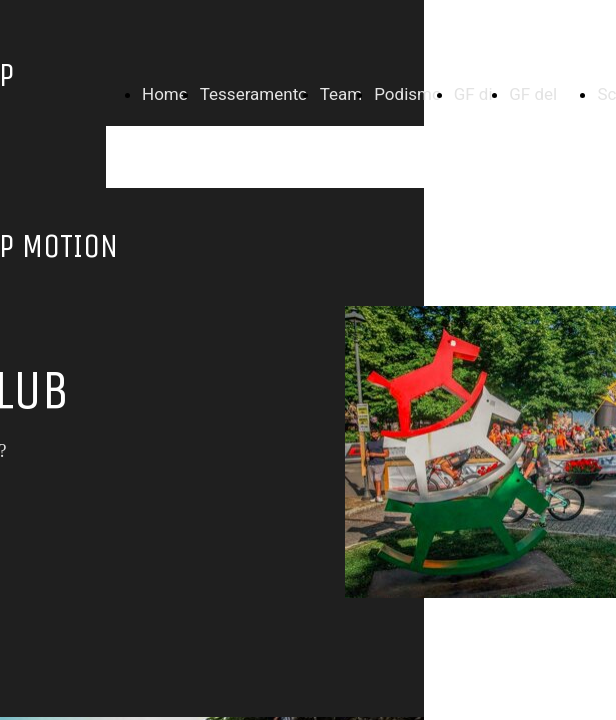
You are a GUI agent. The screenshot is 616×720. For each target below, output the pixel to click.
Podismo (407, 94)
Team (341, 94)
